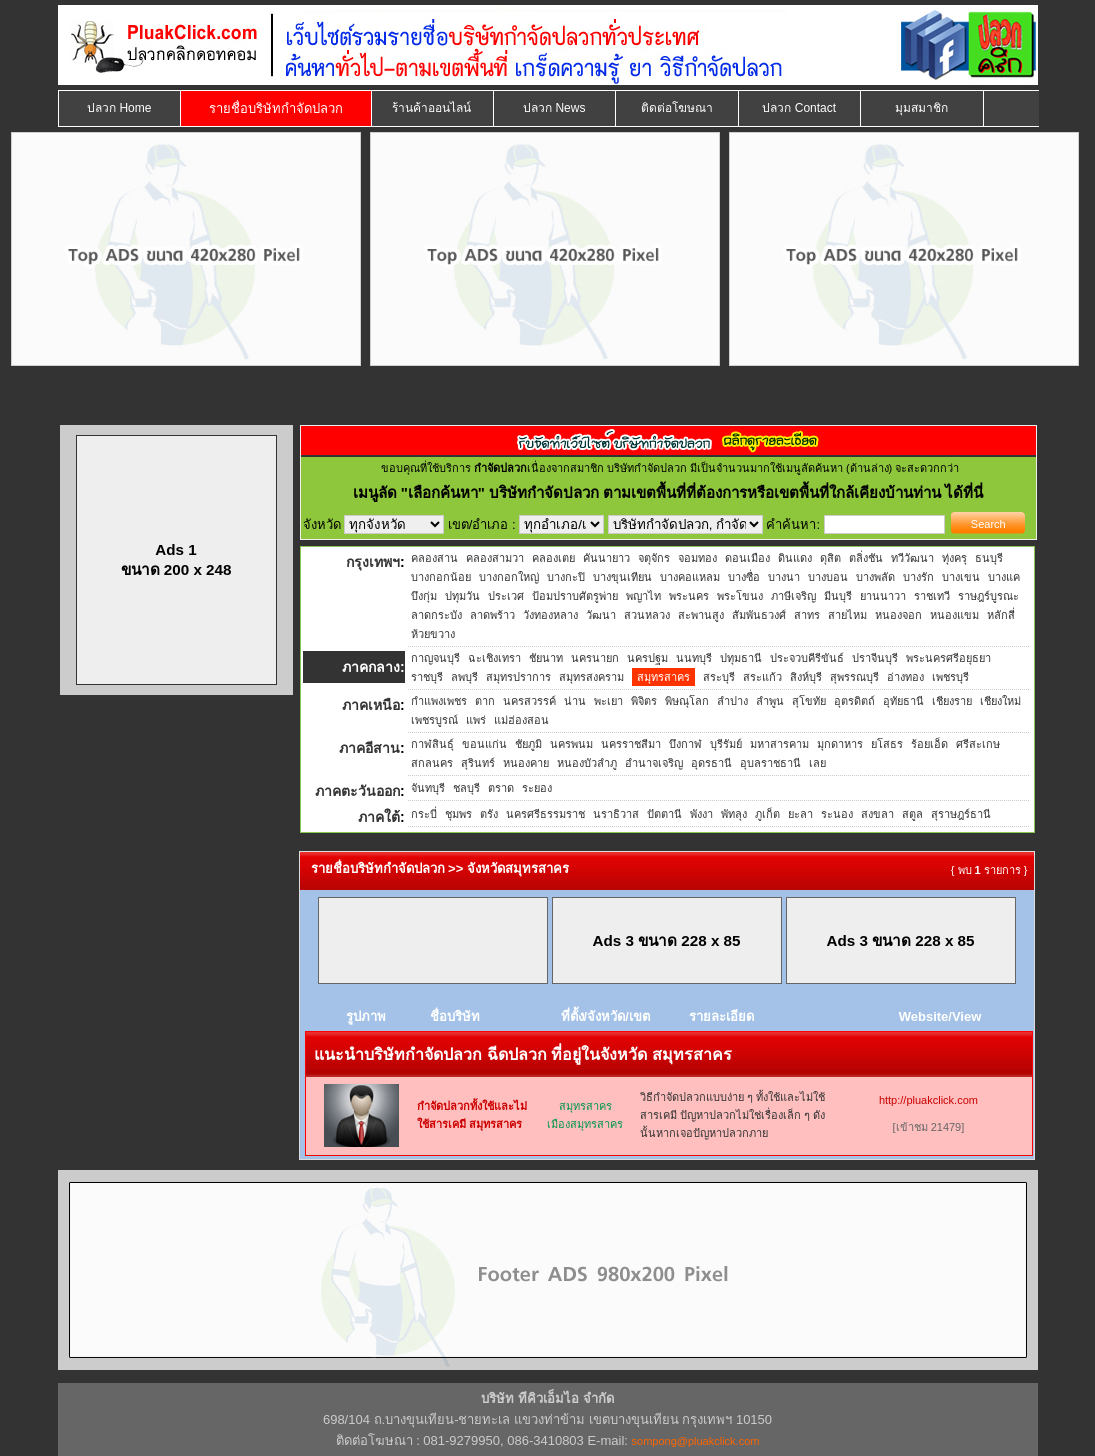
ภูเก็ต (767, 814)
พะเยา (608, 701)
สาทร (807, 615)
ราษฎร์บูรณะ (988, 596)
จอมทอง (697, 558)
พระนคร (689, 596)
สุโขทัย (809, 701)
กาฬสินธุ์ (432, 744)
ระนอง (837, 814)
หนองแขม (954, 615)
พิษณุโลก (687, 701)
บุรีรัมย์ (726, 744)
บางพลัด (875, 577)
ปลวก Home (119, 108)
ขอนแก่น (484, 744)
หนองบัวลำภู (587, 763)
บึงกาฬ (685, 744)
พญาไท (643, 596)
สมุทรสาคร (663, 677)
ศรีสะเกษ (978, 744)
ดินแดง (795, 558)
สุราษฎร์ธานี (961, 814)
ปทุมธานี (741, 658)
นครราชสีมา (631, 744)
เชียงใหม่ (1000, 701)
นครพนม (571, 744)
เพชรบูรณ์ (434, 720)
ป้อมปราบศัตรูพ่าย (575, 596)
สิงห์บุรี (806, 677)
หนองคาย (526, 763)
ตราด (501, 788)
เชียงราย (952, 701)
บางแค (1004, 577)
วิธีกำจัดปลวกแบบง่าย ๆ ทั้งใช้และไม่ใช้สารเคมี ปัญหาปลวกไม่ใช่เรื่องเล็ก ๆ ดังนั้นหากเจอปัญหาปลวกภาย (732, 1115)
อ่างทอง (905, 677)
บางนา (784, 577)
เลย (817, 763)
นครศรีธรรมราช (545, 814)
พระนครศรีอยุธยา (948, 658)
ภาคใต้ (379, 817)
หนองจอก (898, 615)
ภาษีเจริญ (793, 596)
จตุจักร (654, 558)
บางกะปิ (566, 577)
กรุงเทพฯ (373, 562)
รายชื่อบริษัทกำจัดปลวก (276, 108)
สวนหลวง (647, 615)
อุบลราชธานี (770, 763)
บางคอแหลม (690, 577)
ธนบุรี (989, 558)
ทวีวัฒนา (912, 558)
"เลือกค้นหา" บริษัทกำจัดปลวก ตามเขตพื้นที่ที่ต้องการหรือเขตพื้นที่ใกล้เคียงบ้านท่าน (673, 492)
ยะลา (800, 814)
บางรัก (918, 577)
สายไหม (847, 615)
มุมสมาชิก (921, 108)
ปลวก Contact (799, 108)
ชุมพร (458, 814)
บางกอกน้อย (441, 577)
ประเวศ (506, 596)
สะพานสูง (701, 615)
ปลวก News (554, 108)
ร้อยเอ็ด (929, 744)
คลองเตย (553, 558)
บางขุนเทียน (622, 577)
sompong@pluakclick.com (696, 1441)
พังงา (701, 814)
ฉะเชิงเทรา (494, 658)
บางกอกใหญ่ (509, 577)
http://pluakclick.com (928, 1100)
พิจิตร (644, 701)
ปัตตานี (664, 814)
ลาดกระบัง (436, 615)
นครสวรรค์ (529, 701)
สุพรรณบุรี (854, 677)
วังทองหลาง (550, 615)
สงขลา (877, 814)
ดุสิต (830, 558)
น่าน (575, 701)
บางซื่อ (744, 577)
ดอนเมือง (747, 558)
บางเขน (961, 577)
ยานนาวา (883, 596)
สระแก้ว (762, 677)
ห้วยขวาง (433, 634)
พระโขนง (740, 596)
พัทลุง (734, 814)
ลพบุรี (464, 677)
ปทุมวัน (462, 596)
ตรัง (489, 814)
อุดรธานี (711, 763)
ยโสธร (887, 744)
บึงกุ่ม (424, 596)
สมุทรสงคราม (591, 677)
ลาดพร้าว (492, 615)
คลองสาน (434, 558)
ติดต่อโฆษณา (677, 108)
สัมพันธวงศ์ (759, 615)
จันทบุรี (428, 788)
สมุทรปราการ (518, 677)
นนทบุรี (694, 658)
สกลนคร (432, 763)
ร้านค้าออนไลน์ (431, 108)
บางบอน (828, 577)
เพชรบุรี (950, 677)
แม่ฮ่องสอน (521, 720)
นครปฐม (647, 658)
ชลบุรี (466, 788)
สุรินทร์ (478, 763)
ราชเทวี (932, 596)
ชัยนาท (546, 658)
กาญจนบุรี (435, 658)
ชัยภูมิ (528, 744)
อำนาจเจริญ (654, 763)
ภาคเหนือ (371, 705)
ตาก (485, 701)
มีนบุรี (838, 596)
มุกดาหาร (840, 744)
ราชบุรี (427, 677)
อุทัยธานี (903, 701)
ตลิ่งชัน (866, 558)
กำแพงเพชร (439, 701)
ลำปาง (732, 701)
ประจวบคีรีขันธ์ (807, 658)
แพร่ (476, 720)
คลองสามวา (495, 558)
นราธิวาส (616, 814)
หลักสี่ (1001, 615)
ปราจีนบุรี (875, 658)
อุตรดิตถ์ (854, 701)
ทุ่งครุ (954, 558)
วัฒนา (601, 615)
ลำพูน (770, 701)
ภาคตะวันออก (357, 791)
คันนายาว (606, 558)
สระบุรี (719, 677)
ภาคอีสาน (369, 748)
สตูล (912, 814)
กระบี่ (424, 814)
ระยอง (537, 788)
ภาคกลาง (371, 667)
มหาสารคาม (779, 744)
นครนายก (595, 658)
